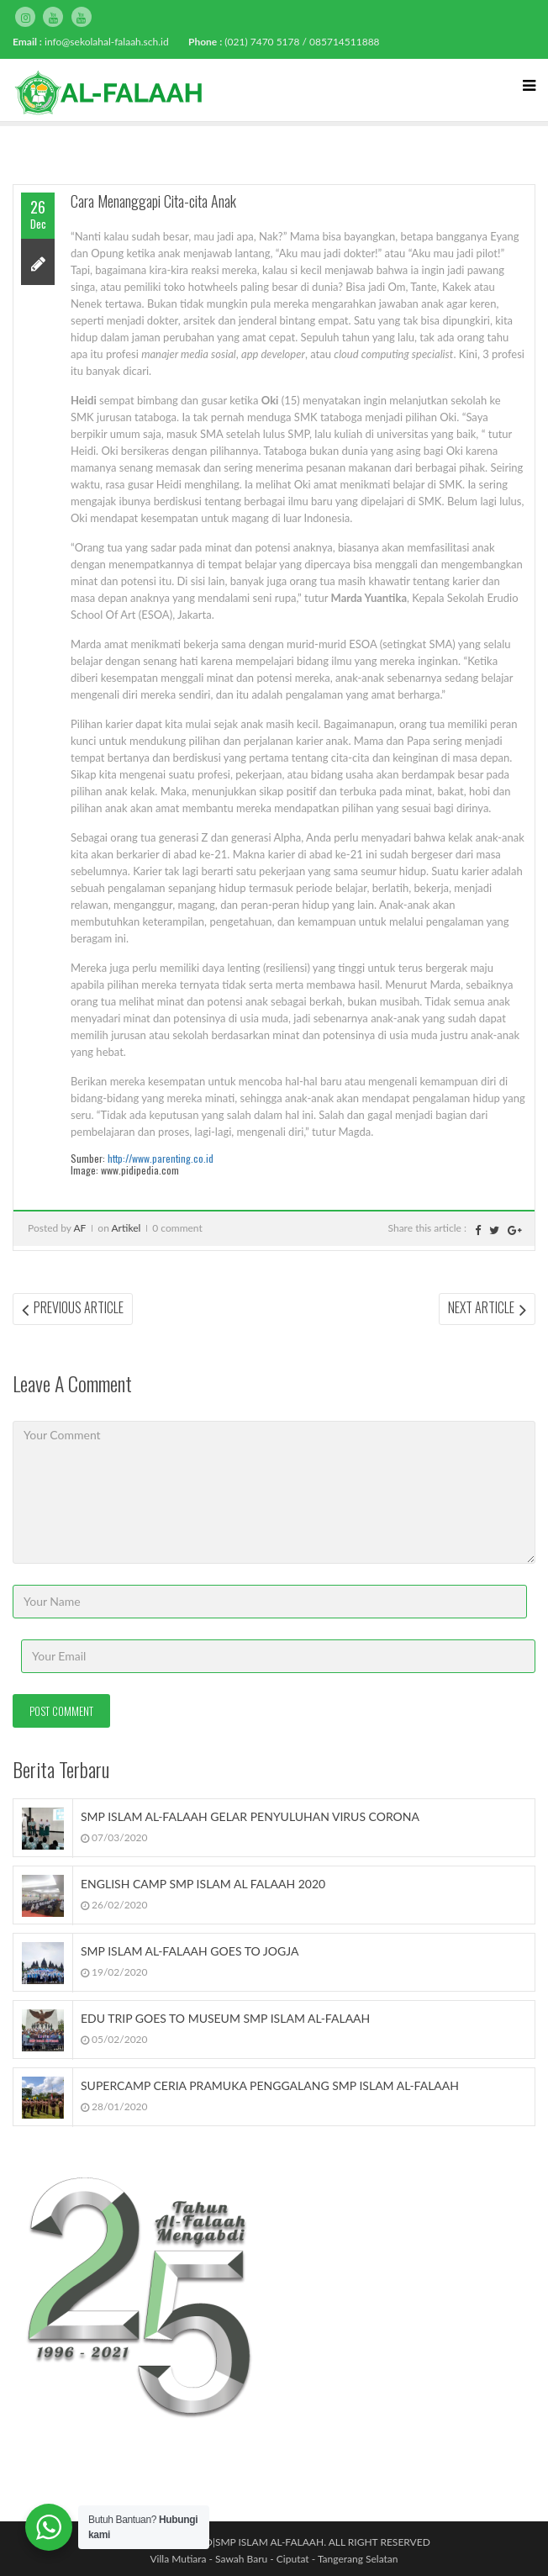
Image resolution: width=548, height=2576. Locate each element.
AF (79, 1228)
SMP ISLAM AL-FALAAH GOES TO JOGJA (189, 1951)
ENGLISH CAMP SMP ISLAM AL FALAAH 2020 (203, 1884)
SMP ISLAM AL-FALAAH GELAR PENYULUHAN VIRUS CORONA (250, 1816)
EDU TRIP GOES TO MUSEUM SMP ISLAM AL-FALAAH (225, 2018)
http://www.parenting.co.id (160, 1158)
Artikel (126, 1228)
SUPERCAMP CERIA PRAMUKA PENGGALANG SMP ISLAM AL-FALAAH (270, 2085)
